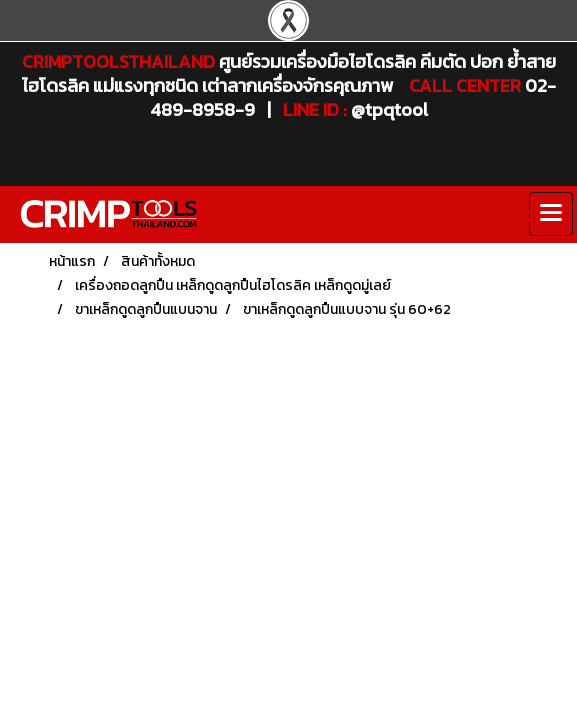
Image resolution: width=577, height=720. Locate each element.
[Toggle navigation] (551, 214)
